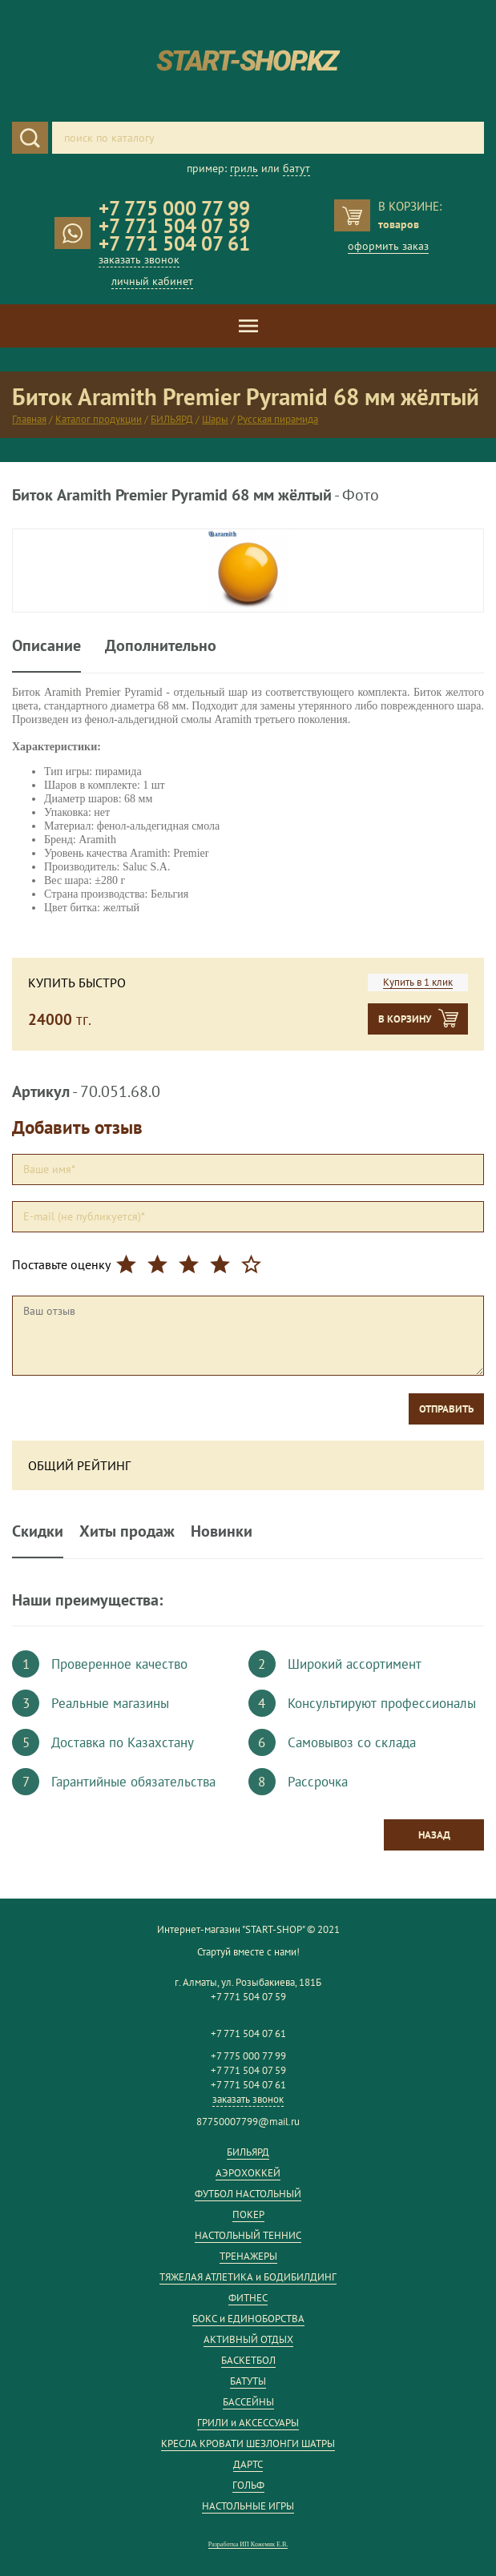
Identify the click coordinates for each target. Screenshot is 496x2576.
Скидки (37, 1531)
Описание (46, 646)
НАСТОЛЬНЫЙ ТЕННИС (248, 2235)
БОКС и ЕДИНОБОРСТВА (248, 2318)
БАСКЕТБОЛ (248, 2360)
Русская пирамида (277, 419)
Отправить (446, 1409)
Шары (215, 419)
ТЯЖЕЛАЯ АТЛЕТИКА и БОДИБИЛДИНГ (248, 2277)
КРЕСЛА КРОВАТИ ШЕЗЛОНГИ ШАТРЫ (248, 2443)
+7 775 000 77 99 (174, 208)
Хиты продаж (127, 1531)
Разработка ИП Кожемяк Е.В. (248, 2544)
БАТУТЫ (248, 2381)
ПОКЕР (248, 2214)
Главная (29, 419)
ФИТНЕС (248, 2298)
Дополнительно (160, 646)
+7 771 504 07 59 (174, 226)
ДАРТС (248, 2464)
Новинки (221, 1531)
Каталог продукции (98, 419)
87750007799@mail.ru (248, 2121)
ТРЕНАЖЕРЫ (248, 2256)
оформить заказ (388, 246)
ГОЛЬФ (248, 2485)
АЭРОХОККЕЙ (248, 2173)
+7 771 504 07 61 (174, 243)
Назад (434, 1835)
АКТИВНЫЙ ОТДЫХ (248, 2339)
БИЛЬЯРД (172, 419)
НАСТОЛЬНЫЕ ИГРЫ (248, 2506)
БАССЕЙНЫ (248, 2402)
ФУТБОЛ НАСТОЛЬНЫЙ (248, 2193)
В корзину (404, 1019)
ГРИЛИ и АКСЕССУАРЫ (248, 2422)
